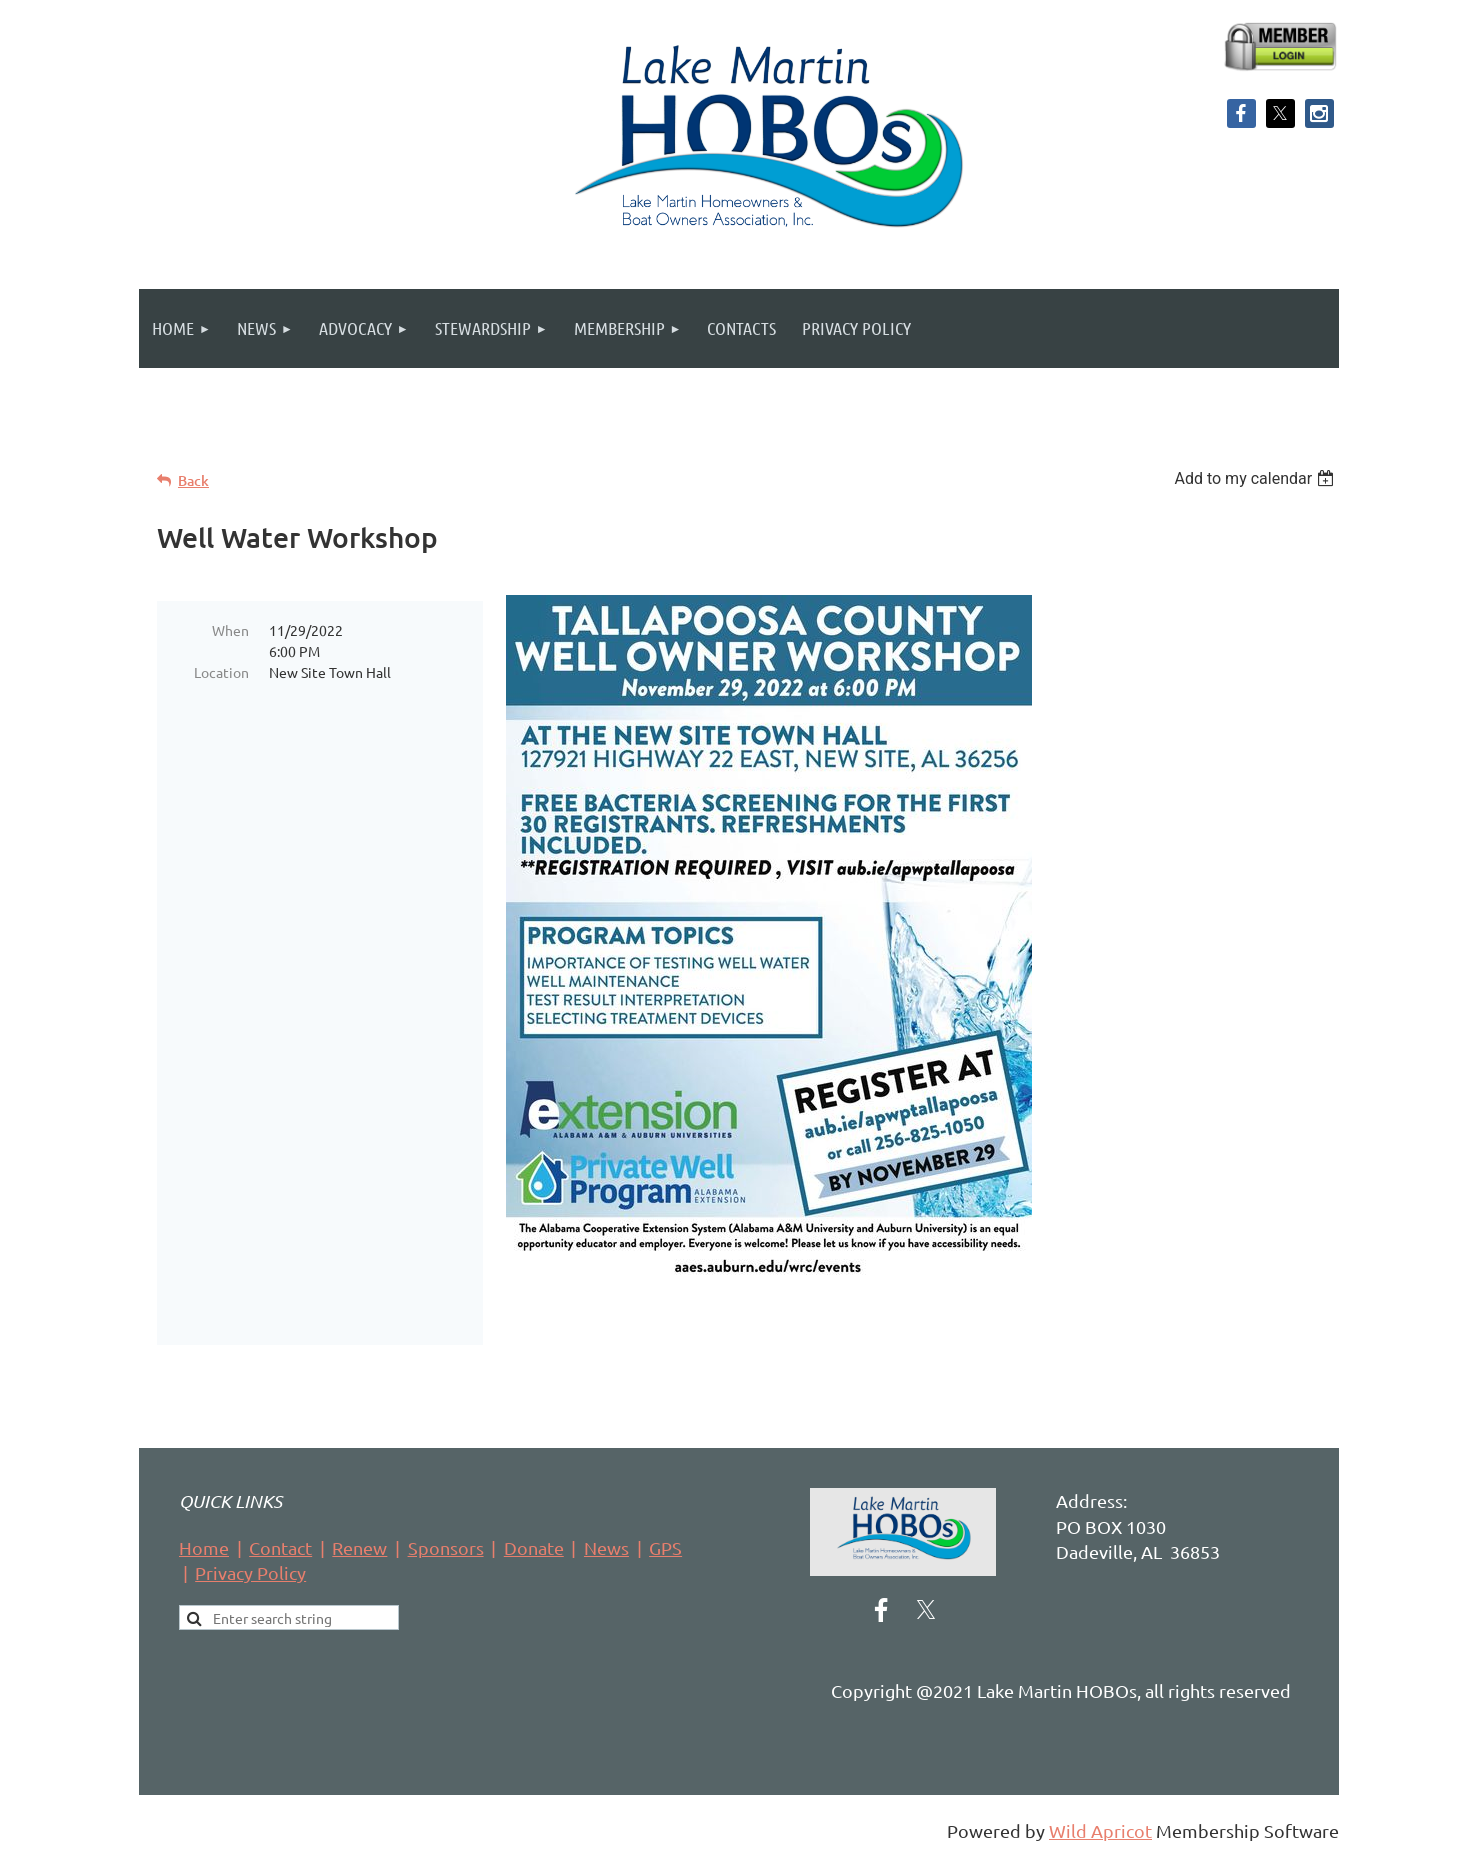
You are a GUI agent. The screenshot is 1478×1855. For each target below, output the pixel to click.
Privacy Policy (250, 1572)
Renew (359, 1547)
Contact (280, 1547)
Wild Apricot (1100, 1830)
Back (193, 480)
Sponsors (446, 1547)
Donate (534, 1547)
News (606, 1547)
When (230, 630)
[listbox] (1256, 478)
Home (204, 1547)
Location (221, 672)
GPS (665, 1547)
